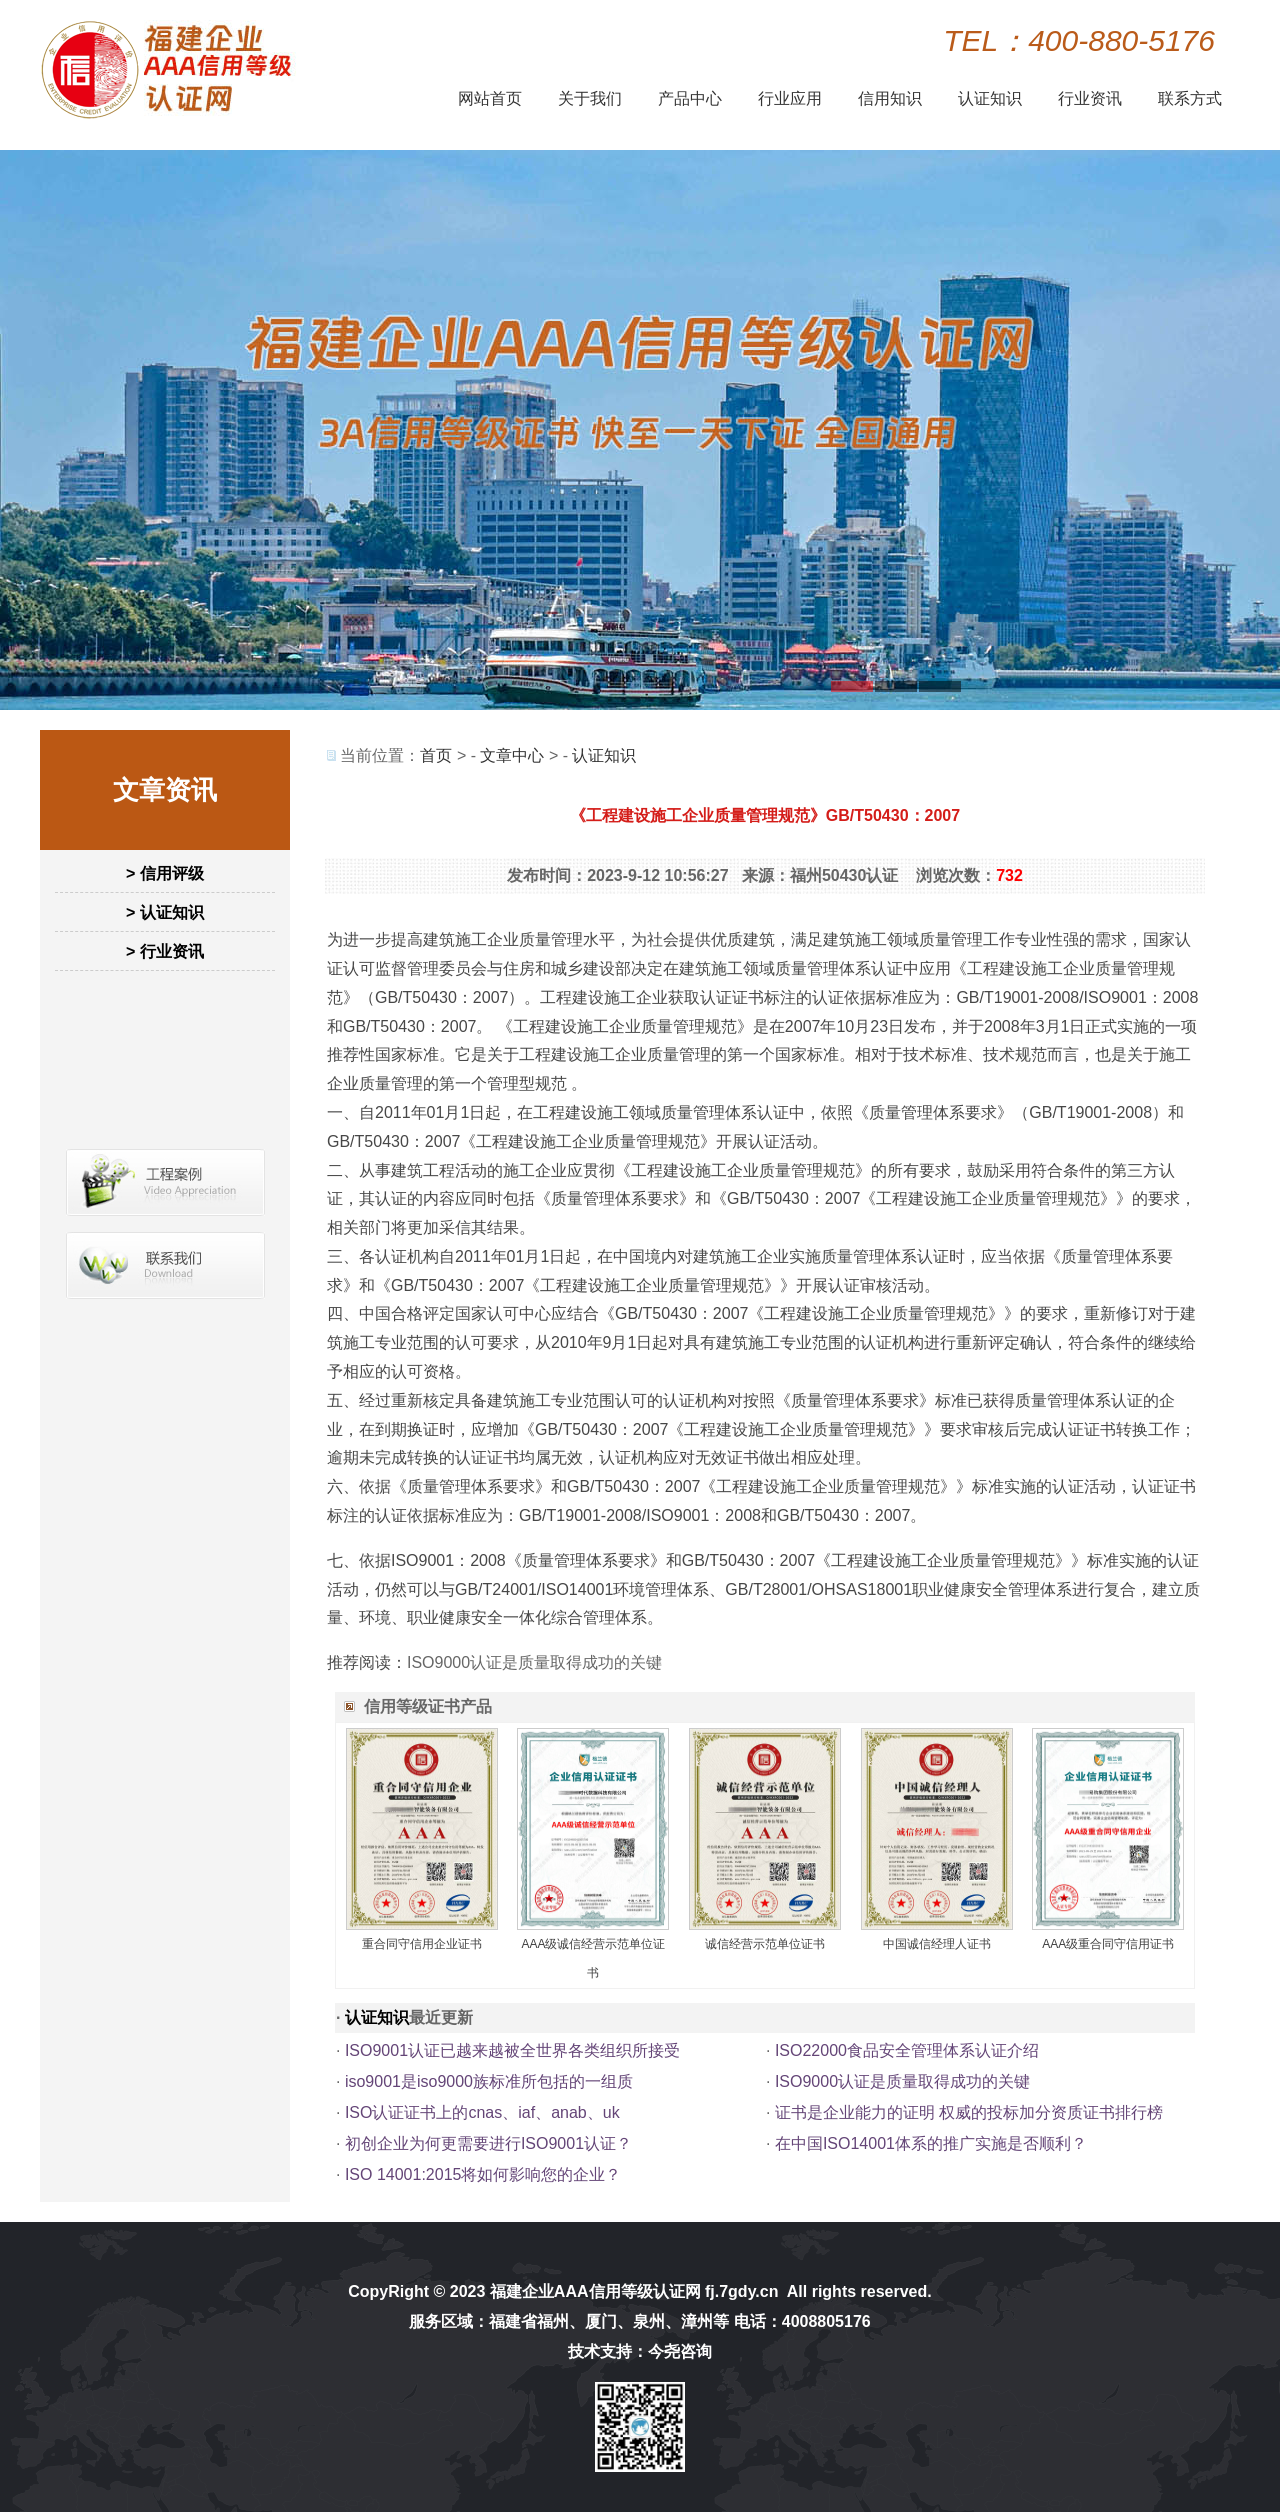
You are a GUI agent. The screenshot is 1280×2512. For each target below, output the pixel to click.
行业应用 (790, 98)
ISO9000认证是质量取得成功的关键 (534, 1662)
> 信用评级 (165, 873)
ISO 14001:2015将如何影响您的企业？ (483, 2174)
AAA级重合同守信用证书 (1108, 1944)
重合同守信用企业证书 (422, 1944)
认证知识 (990, 98)
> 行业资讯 (165, 951)
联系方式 (1190, 98)
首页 (436, 755)
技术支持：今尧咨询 (640, 2351)
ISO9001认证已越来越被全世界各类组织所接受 (512, 2050)
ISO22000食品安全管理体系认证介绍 (907, 2050)
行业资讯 (1090, 98)
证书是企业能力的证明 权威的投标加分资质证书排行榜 (969, 2112)
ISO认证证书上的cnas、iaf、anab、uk (482, 2112)
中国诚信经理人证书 (937, 1944)
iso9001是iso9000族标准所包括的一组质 (489, 2081)
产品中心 (690, 98)
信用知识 (890, 98)
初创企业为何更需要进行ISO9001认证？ (488, 2143)
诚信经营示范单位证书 (765, 1944)
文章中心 (512, 755)
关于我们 (590, 98)
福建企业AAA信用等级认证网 (595, 2291)
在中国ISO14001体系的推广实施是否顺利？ (931, 2143)
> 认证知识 (165, 912)
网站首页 (490, 98)
